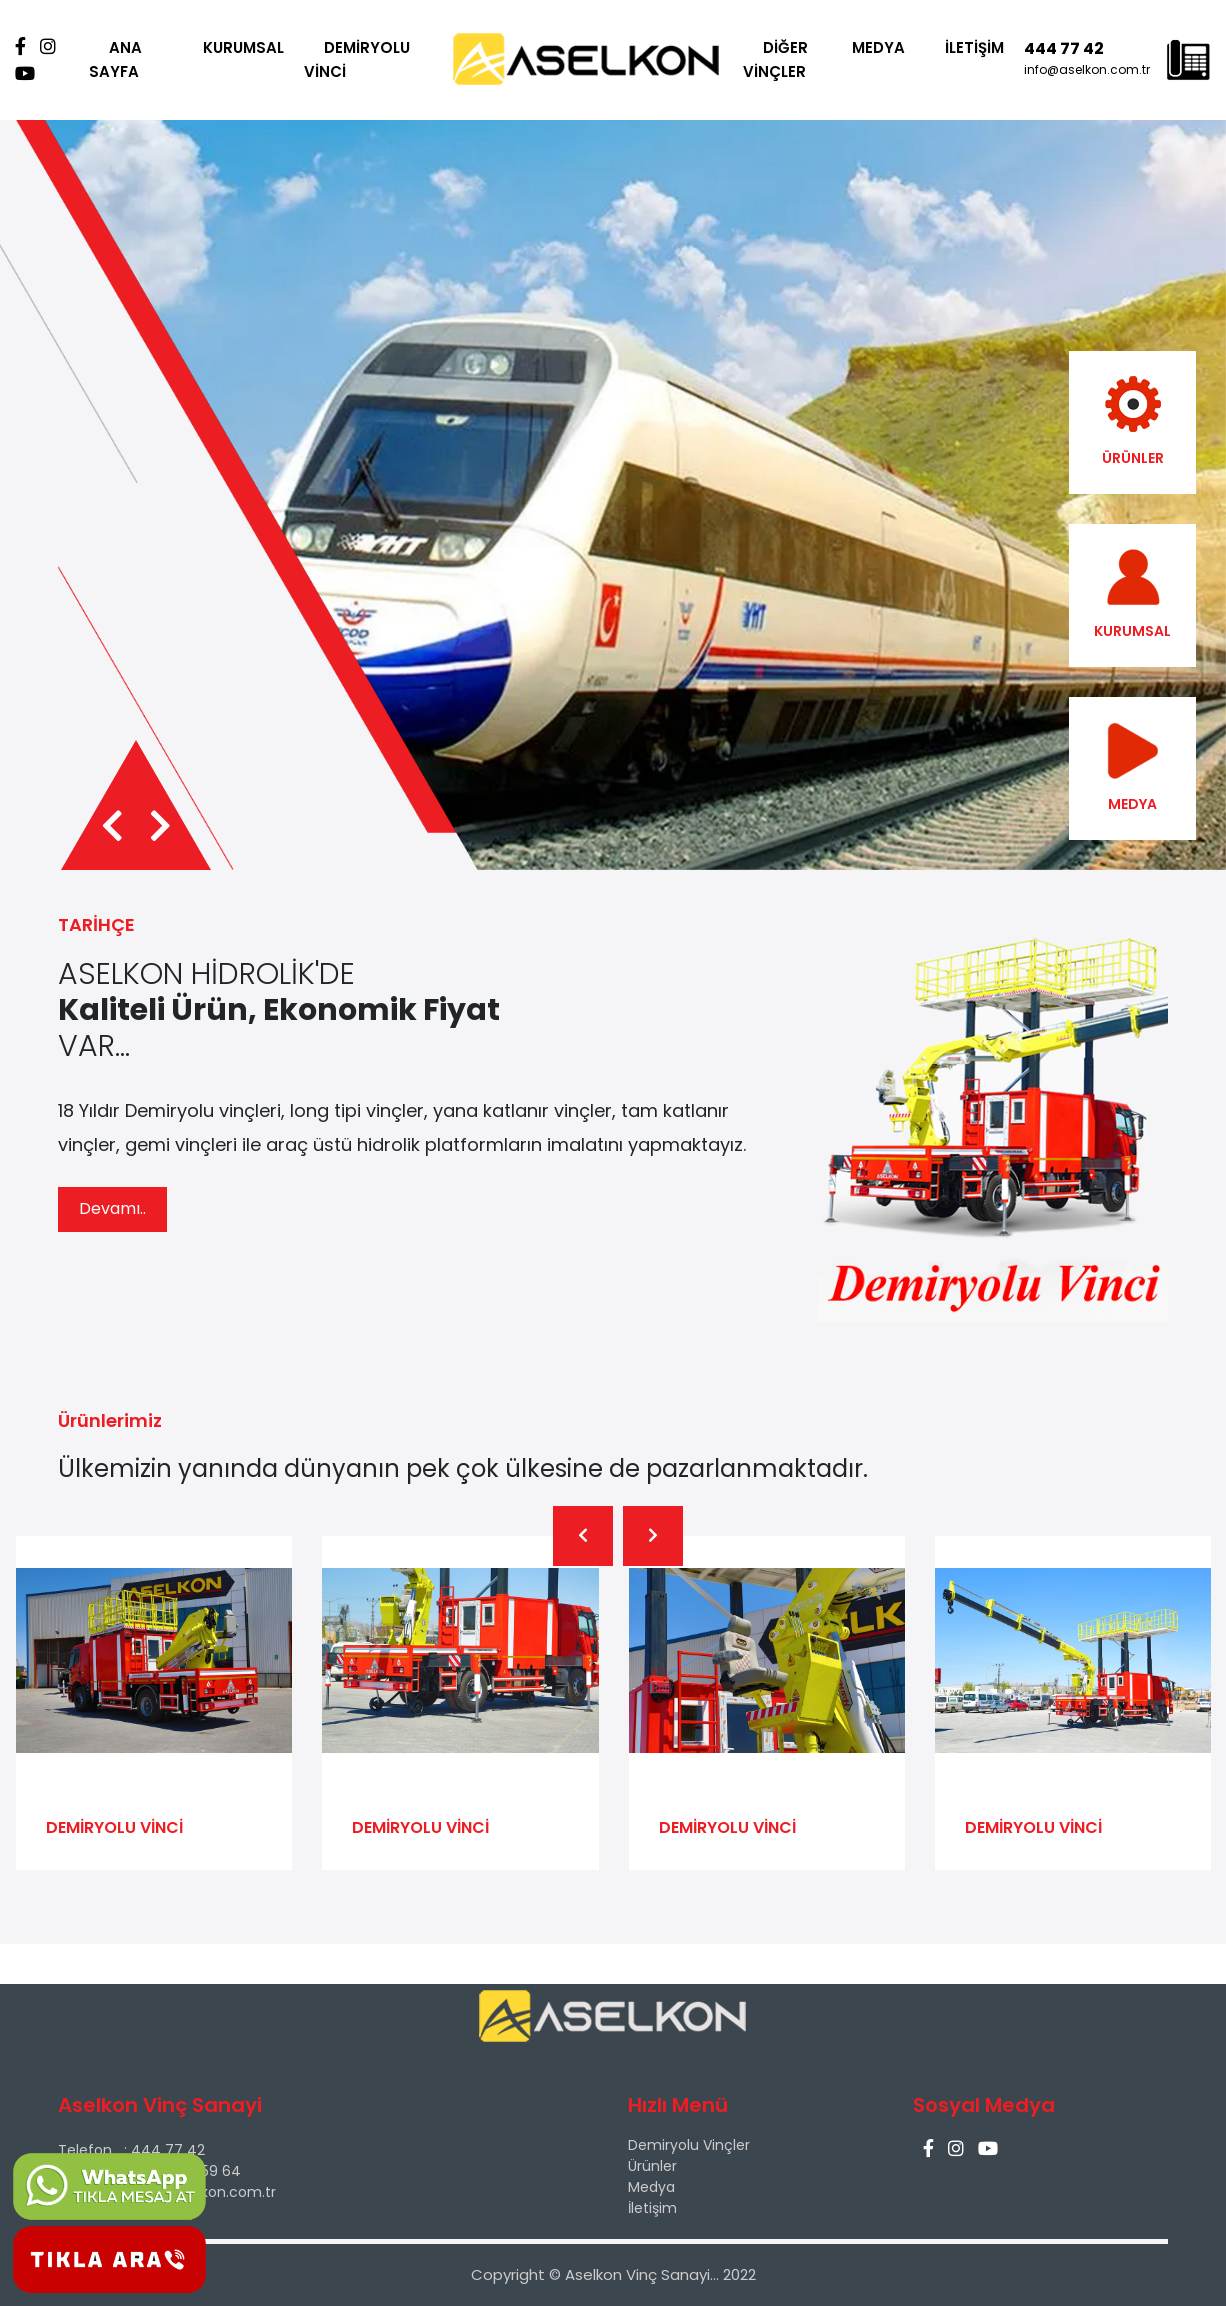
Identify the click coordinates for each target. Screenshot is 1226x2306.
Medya (651, 2187)
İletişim (652, 2208)
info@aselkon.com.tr (1087, 69)
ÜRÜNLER (1133, 422)
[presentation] (112, 827)
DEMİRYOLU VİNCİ (357, 59)
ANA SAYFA (115, 59)
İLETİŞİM (974, 47)
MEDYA (878, 47)
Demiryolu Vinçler (689, 2145)
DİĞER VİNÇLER (775, 59)
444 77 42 (1064, 48)
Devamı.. (112, 1208)
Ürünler (652, 2166)
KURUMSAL (243, 47)
